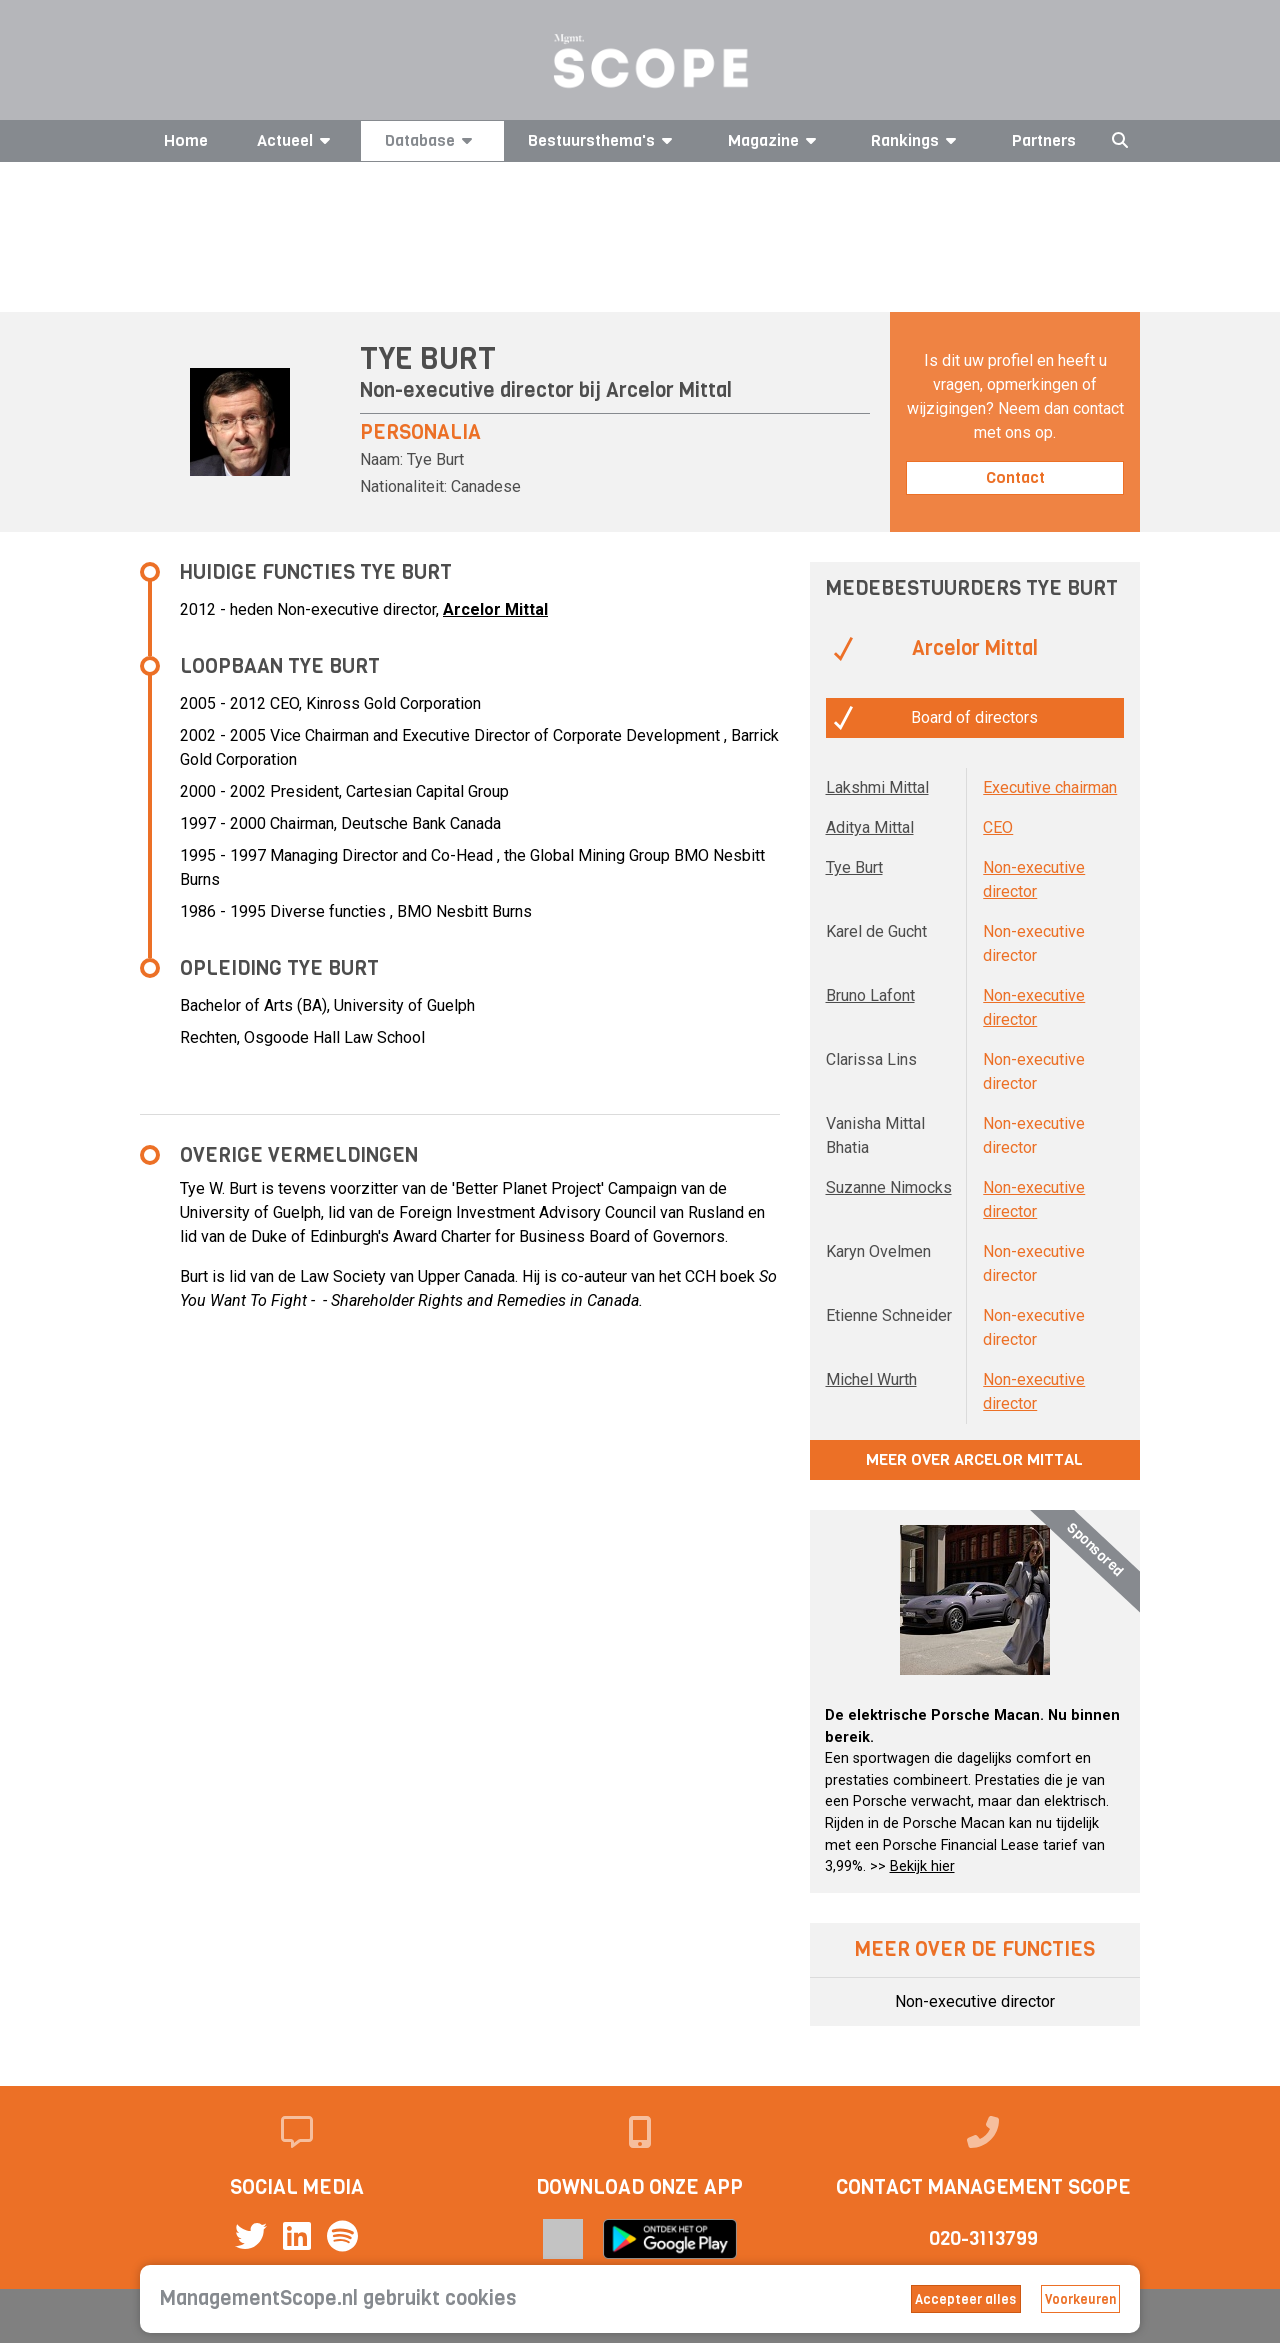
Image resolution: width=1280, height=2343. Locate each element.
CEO (998, 827)
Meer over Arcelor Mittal (974, 1459)
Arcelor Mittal (669, 390)
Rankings (917, 140)
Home (186, 140)
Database (432, 140)
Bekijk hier (922, 1866)
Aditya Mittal (870, 827)
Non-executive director (975, 2001)
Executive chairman (1050, 787)
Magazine (775, 140)
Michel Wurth (871, 1379)
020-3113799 (983, 2238)
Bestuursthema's (603, 140)
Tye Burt (854, 867)
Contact (1015, 477)
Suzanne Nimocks (889, 1187)
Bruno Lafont (870, 995)
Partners (1044, 140)
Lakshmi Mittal (877, 787)
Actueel (297, 140)
